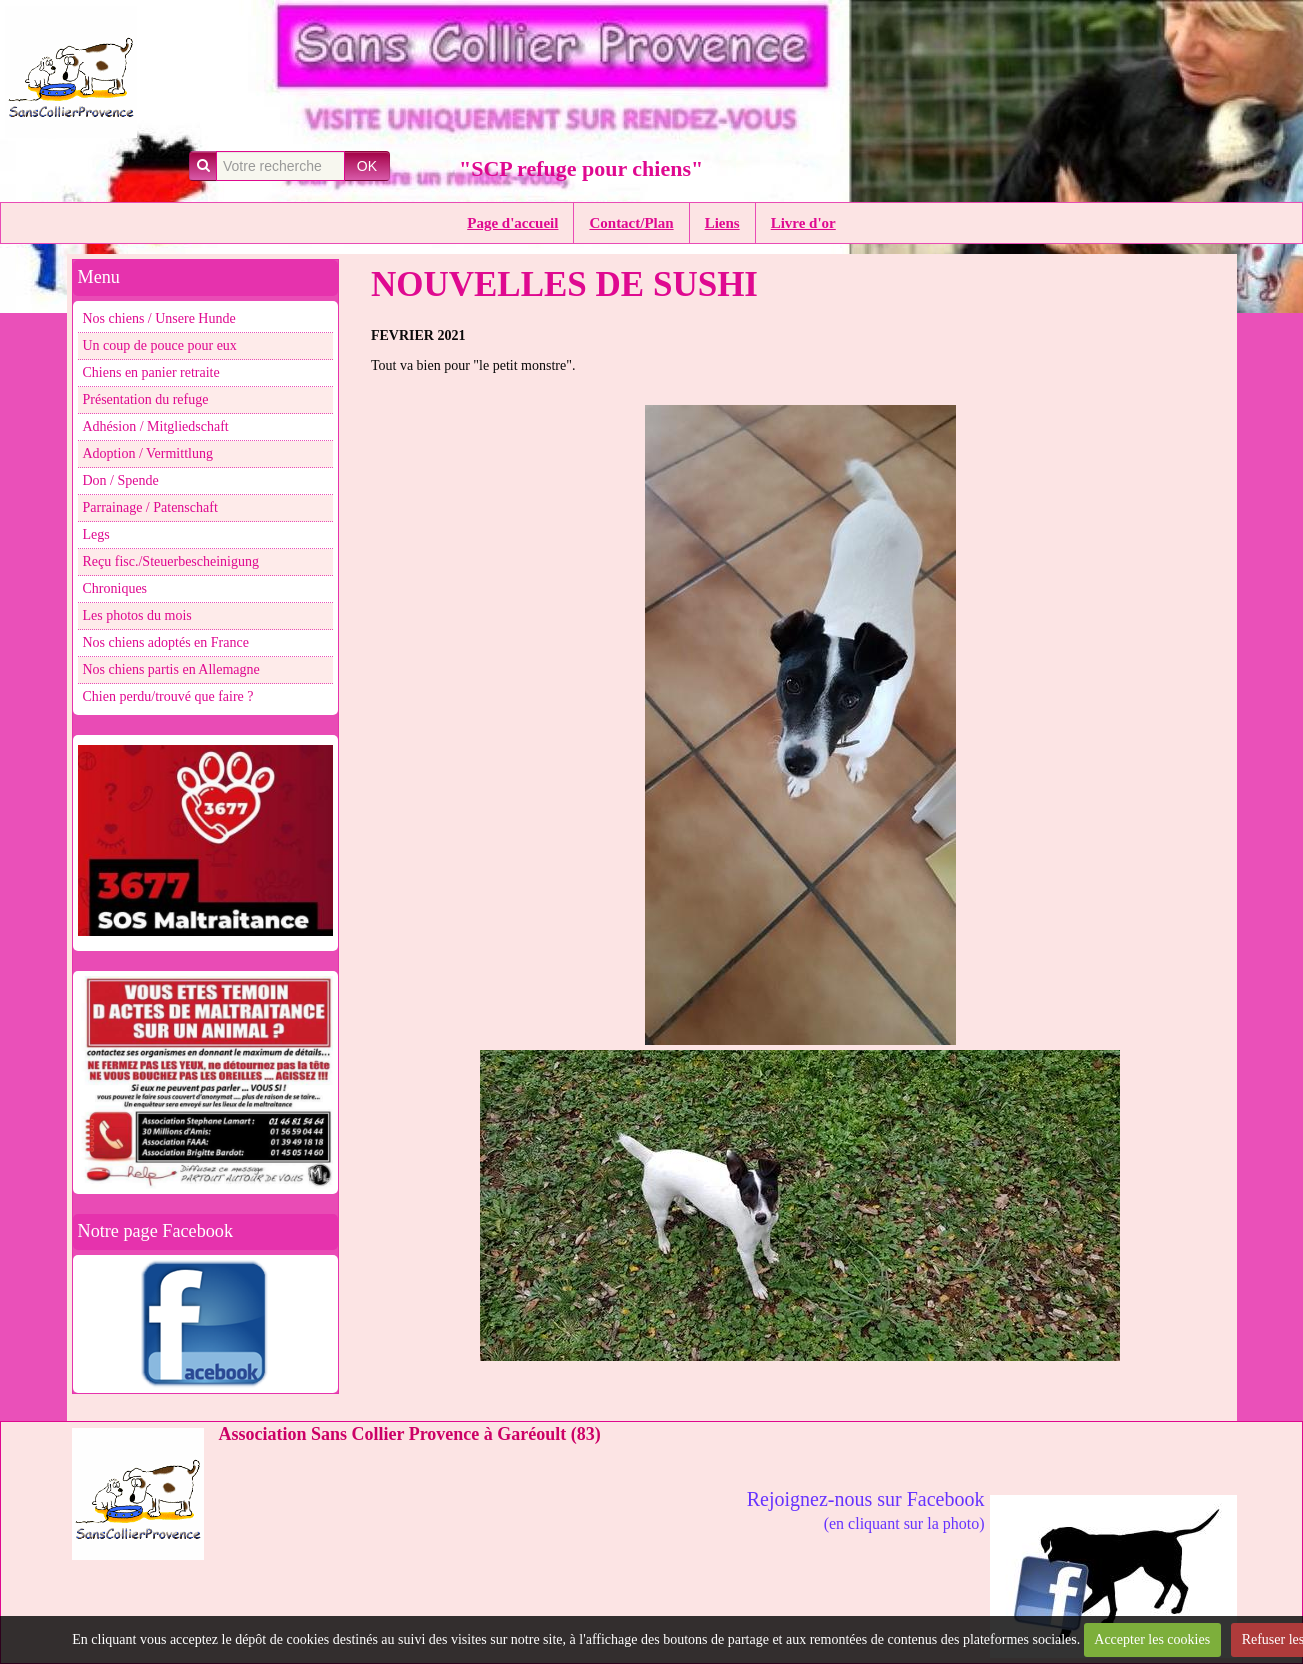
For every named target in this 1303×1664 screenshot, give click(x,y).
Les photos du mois (137, 615)
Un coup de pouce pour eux (160, 345)
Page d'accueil (512, 223)
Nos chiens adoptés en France (166, 642)
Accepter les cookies (1152, 1639)
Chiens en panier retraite (151, 372)
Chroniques (115, 588)
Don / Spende (121, 480)
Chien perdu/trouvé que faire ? (168, 696)
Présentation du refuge (146, 399)
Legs (96, 534)
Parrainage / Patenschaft (150, 507)
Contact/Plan (631, 223)
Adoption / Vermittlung (148, 453)
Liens (722, 223)
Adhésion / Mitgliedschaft (156, 426)
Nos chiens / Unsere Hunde (159, 318)
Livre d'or (803, 223)
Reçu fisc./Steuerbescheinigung (171, 561)
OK (367, 166)
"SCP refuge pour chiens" (581, 168)
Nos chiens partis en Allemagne (171, 669)
